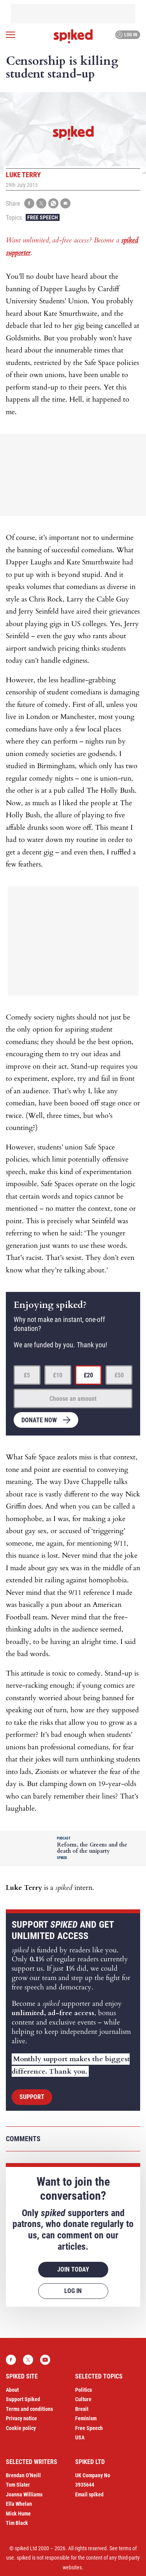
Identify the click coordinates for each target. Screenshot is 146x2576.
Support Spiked (23, 2399)
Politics (83, 2390)
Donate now (39, 1420)
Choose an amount (73, 1398)
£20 (88, 1375)
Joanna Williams (24, 2494)
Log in (126, 35)
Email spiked (89, 2494)
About (12, 2390)
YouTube (45, 2360)
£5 (27, 1375)
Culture (83, 2399)
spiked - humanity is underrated (73, 36)
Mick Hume (18, 2513)
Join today (73, 2269)
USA (79, 2437)
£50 (119, 1375)
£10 (57, 1375)
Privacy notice (21, 2418)
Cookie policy (21, 2428)
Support (31, 2097)
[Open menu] (10, 35)
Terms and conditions (29, 2409)
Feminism (86, 2418)
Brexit (81, 2409)
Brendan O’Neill (23, 2475)
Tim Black (17, 2523)
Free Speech (42, 217)
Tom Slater (18, 2485)
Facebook (11, 2360)
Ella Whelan (19, 2504)
